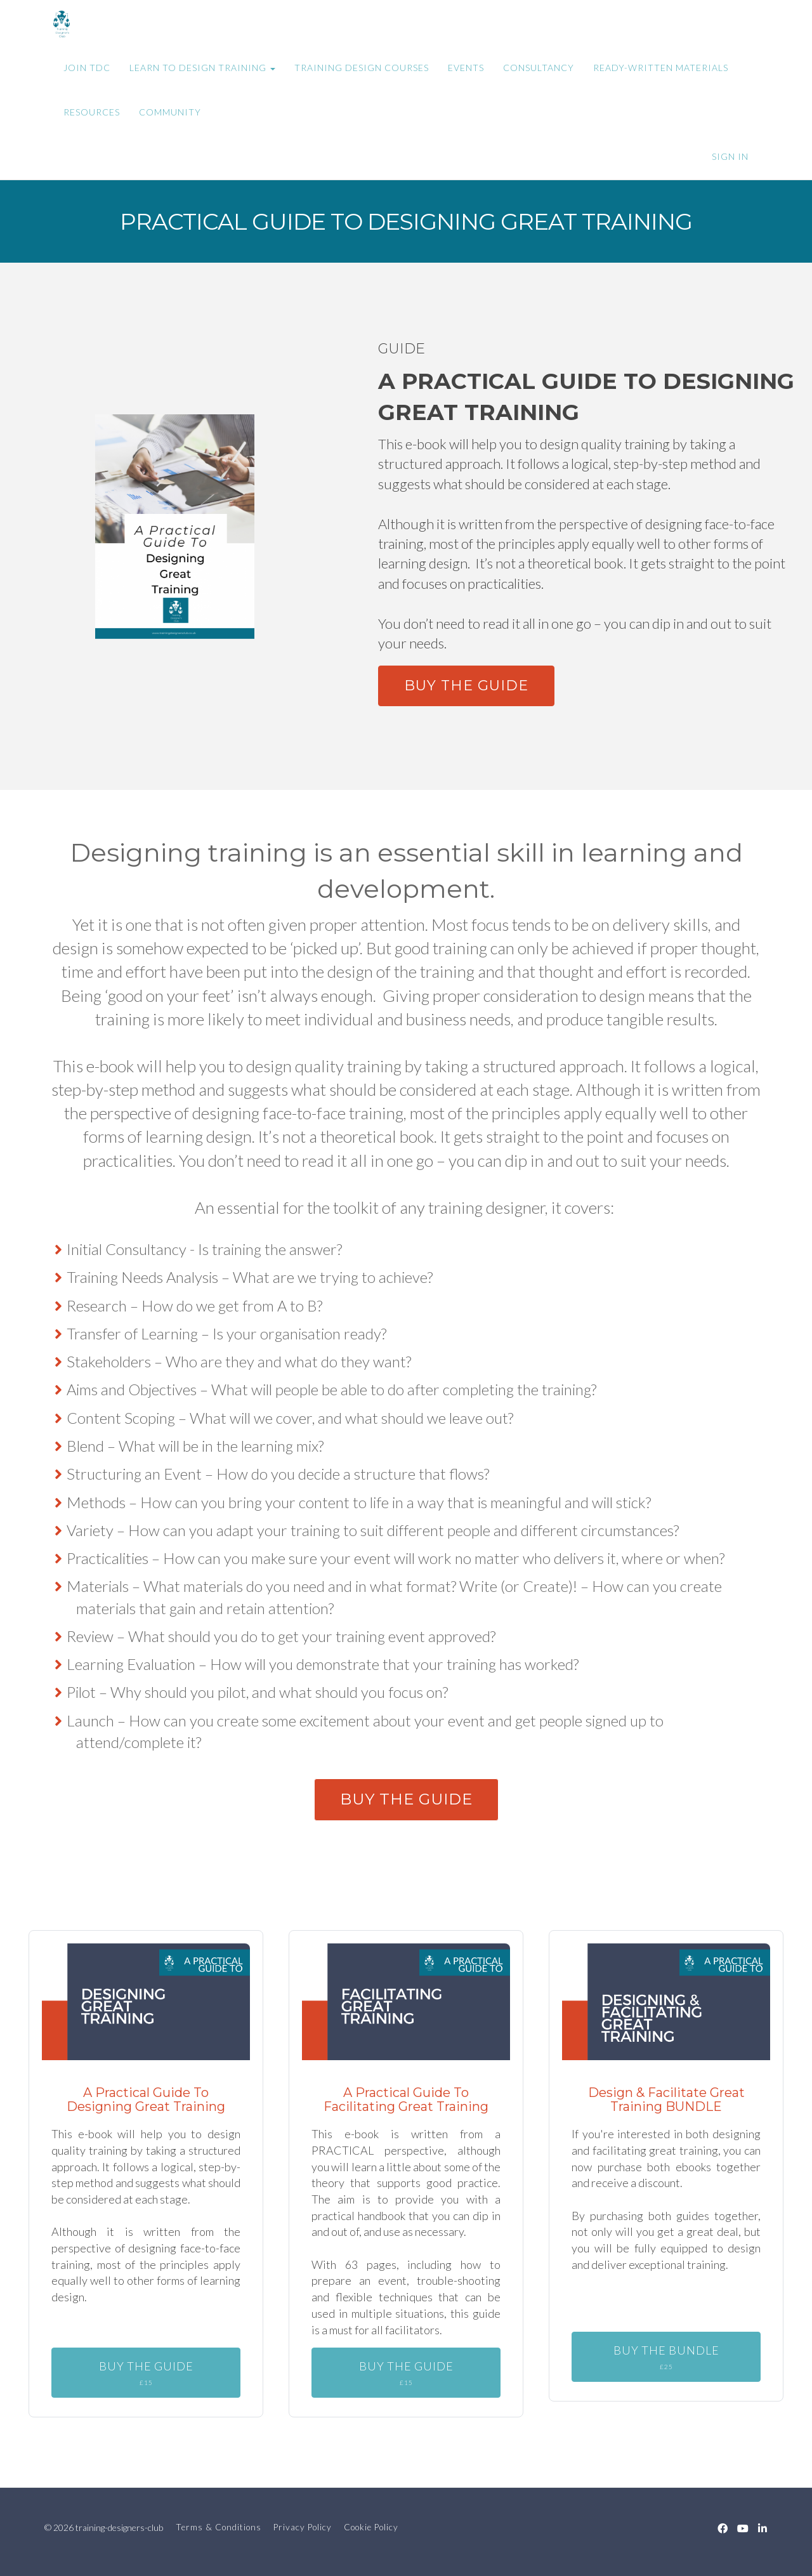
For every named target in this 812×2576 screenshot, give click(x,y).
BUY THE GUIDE (466, 685)
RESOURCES (91, 112)
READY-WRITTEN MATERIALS (660, 67)
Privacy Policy (302, 2527)
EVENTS (466, 67)
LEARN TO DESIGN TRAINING (202, 67)
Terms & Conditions (218, 2527)
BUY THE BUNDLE (666, 2357)
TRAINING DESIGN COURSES (361, 67)
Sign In (730, 156)
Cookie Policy (371, 2527)
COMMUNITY (170, 112)
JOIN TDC (86, 67)
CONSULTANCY (538, 67)
